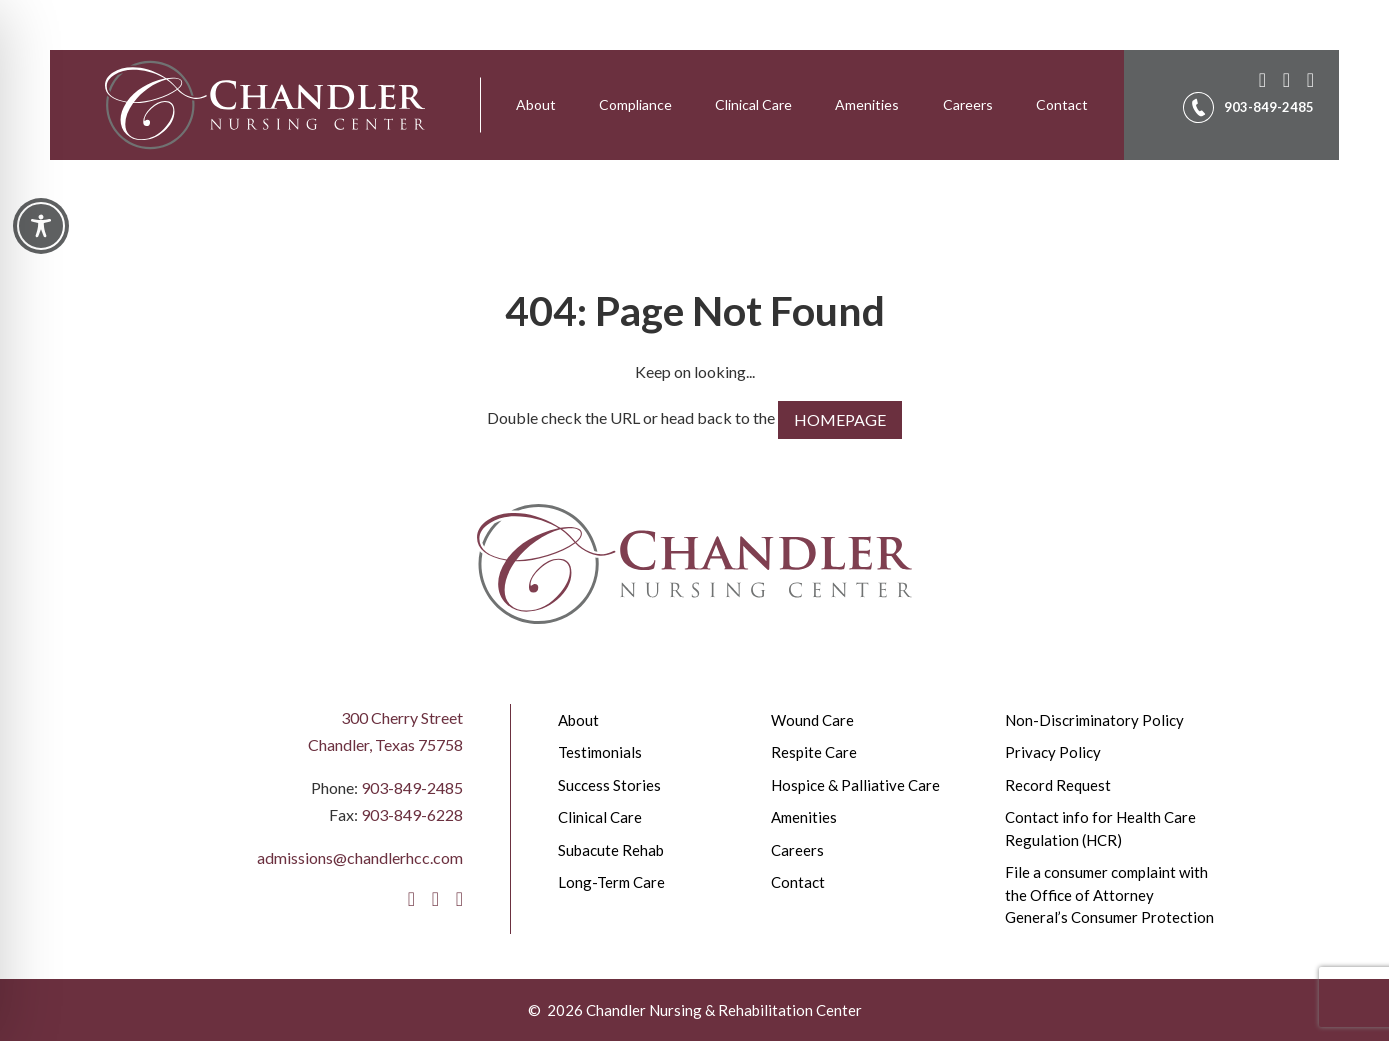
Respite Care (814, 752)
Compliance (635, 104)
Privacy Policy (1053, 752)
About (536, 104)
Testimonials (600, 752)
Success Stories (609, 785)
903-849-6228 (412, 814)
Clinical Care (753, 104)
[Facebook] (1259, 77)
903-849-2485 (412, 787)
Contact (1062, 104)
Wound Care (812, 720)
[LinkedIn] (1307, 77)
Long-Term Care (611, 882)
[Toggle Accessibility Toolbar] (41, 226)
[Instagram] (1283, 77)
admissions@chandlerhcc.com (360, 857)
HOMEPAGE (840, 419)
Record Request (1058, 785)
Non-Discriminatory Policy (1094, 720)
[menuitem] (536, 105)
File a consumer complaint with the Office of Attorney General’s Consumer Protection (1109, 894)
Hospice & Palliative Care (855, 785)
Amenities (867, 104)
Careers (968, 104)
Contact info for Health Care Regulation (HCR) (1100, 828)
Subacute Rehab (611, 850)
